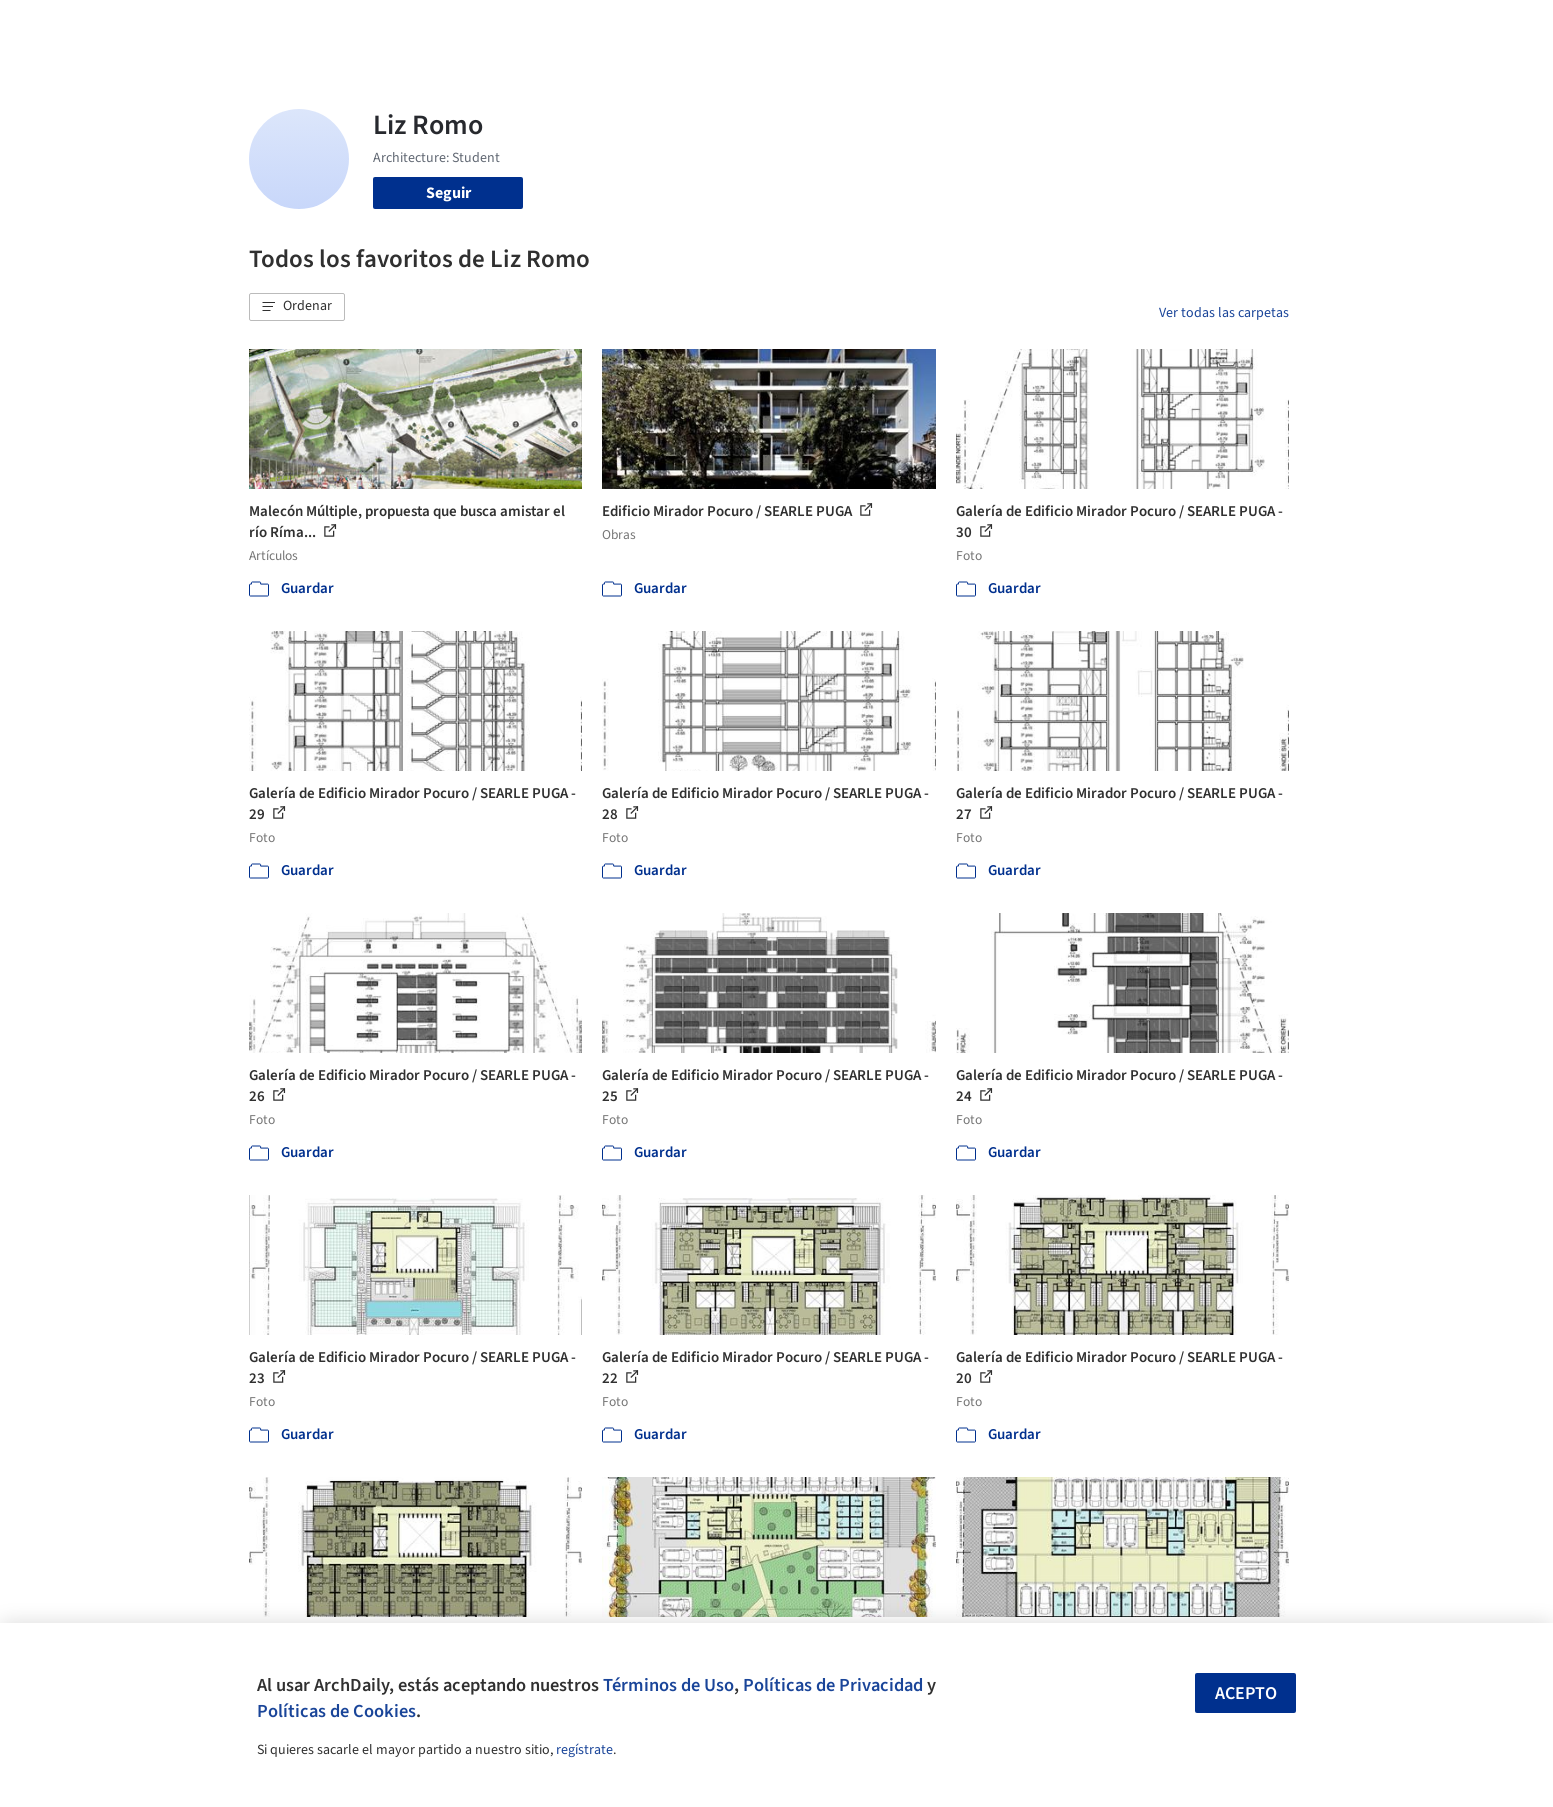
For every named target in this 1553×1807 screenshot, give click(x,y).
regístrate (584, 1750)
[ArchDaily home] (177, 28)
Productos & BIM (869, 28)
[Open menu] (1377, 28)
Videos (1037, 28)
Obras (693, 28)
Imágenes (763, 28)
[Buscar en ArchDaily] (457, 28)
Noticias (970, 28)
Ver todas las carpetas (1224, 313)
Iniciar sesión (1145, 28)
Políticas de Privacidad (833, 1685)
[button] (297, 307)
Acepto (1246, 1693)
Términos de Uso (668, 1685)
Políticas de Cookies (336, 1711)
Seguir (448, 193)
